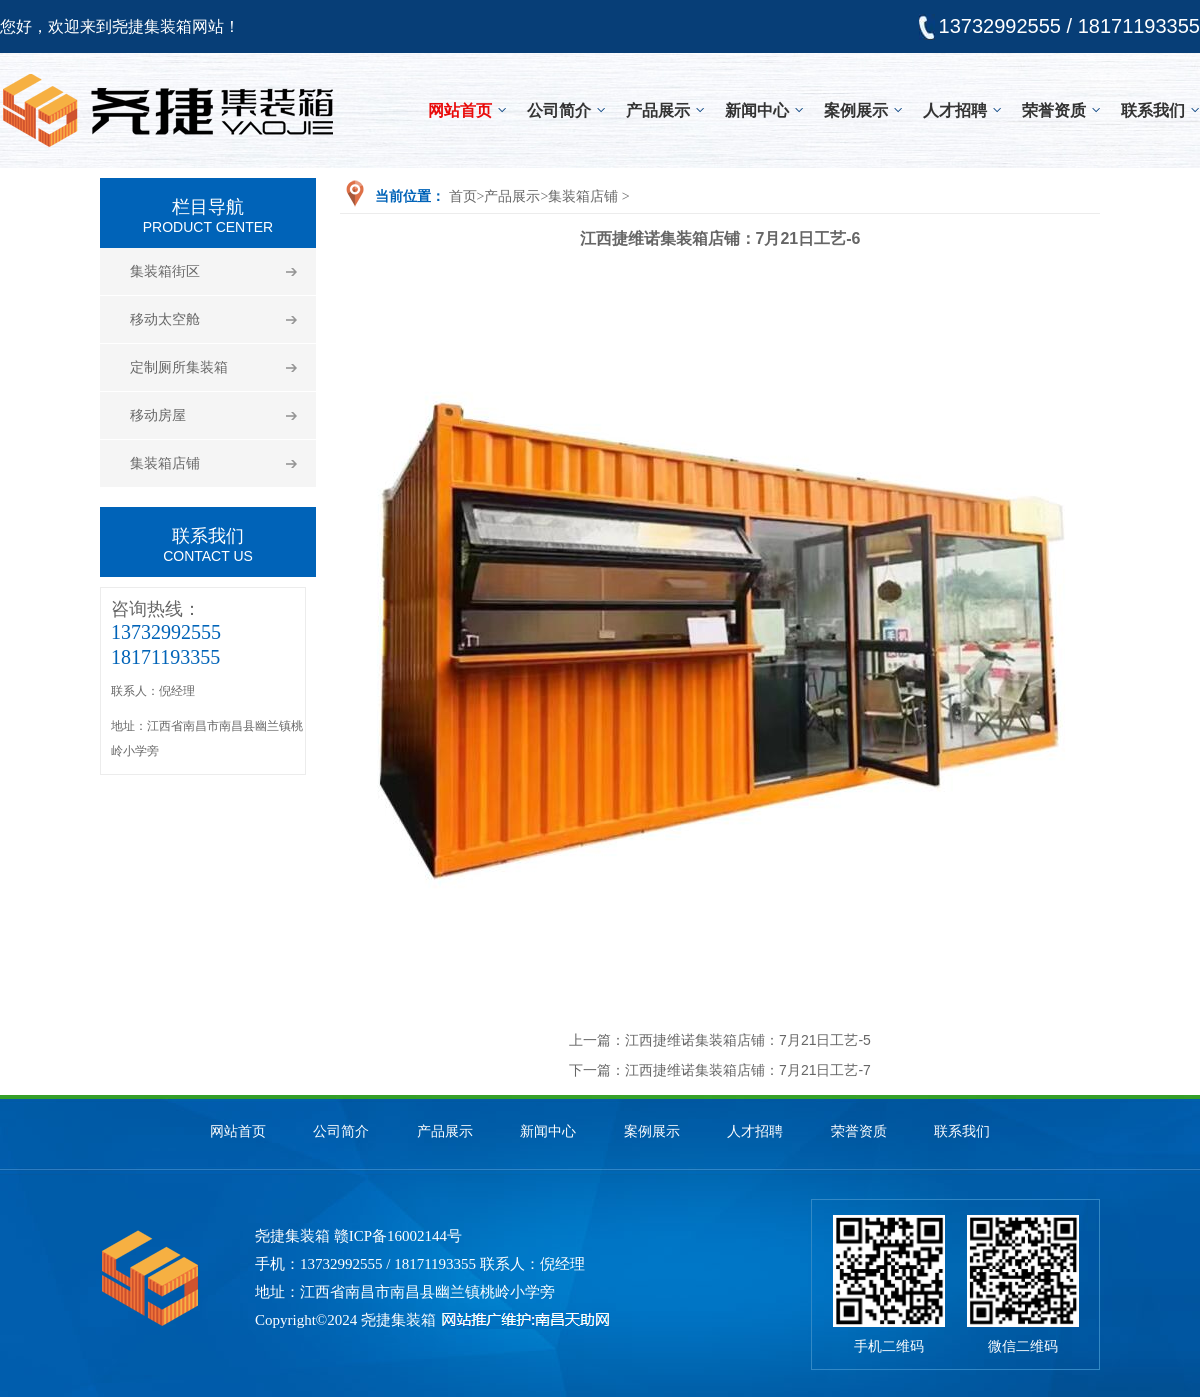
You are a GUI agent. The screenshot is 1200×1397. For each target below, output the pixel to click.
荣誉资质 (1054, 110)
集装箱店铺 (165, 463)
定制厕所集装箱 (179, 367)
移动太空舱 (165, 319)
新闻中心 (757, 110)
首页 (463, 196)
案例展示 (856, 110)
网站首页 (460, 110)
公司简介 (559, 110)
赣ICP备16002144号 (398, 1236)
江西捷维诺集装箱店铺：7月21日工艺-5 (748, 1040)
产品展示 (658, 110)
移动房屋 (158, 415)
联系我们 (1153, 110)
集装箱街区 (165, 271)
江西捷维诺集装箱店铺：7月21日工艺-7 (748, 1070)
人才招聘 (955, 110)
